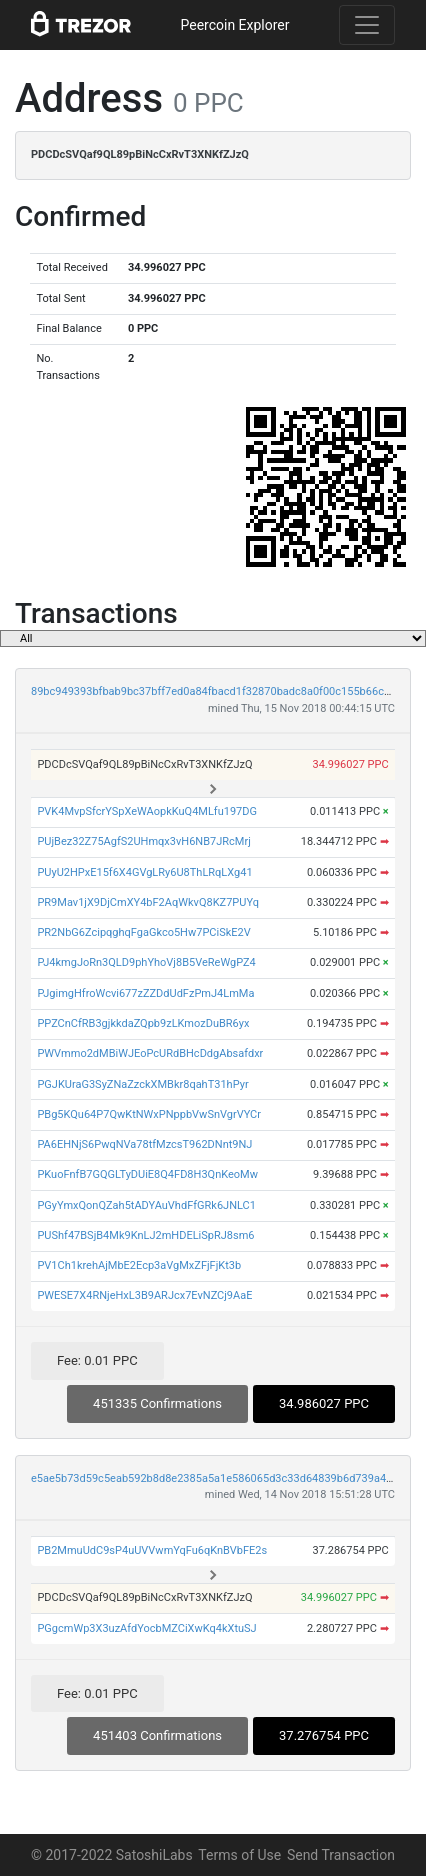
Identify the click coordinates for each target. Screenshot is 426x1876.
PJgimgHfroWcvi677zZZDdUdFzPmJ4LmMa (145, 993)
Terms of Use (239, 1855)
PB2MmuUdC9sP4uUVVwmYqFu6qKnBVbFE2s (152, 1550)
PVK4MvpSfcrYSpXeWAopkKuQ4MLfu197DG (147, 811)
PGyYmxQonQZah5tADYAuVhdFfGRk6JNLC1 (146, 1205)
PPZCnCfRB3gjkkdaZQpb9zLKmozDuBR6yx (143, 1023)
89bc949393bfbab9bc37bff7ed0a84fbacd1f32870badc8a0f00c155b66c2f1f (217, 691)
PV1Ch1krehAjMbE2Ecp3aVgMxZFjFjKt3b (139, 1265)
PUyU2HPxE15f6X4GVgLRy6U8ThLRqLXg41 (144, 872)
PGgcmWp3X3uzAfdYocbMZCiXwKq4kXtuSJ (146, 1628)
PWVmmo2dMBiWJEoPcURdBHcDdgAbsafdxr (150, 1053)
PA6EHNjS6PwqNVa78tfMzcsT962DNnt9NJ (144, 1144)
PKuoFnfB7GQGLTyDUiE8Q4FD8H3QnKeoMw (147, 1174)
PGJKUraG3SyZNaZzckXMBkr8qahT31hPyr (142, 1084)
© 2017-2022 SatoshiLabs (112, 1855)
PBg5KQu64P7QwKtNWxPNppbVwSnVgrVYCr (149, 1114)
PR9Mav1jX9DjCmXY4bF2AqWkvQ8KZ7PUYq (148, 902)
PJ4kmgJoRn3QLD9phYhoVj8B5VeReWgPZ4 (146, 962)
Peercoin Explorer (234, 25)
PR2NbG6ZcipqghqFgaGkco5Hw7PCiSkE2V (143, 932)
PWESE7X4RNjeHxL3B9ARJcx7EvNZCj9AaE (144, 1295)
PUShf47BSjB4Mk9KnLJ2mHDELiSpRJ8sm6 (145, 1235)
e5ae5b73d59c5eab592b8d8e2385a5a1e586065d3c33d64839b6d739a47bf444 (226, 1478)
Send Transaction (341, 1855)
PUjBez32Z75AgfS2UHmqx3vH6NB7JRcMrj (143, 841)
